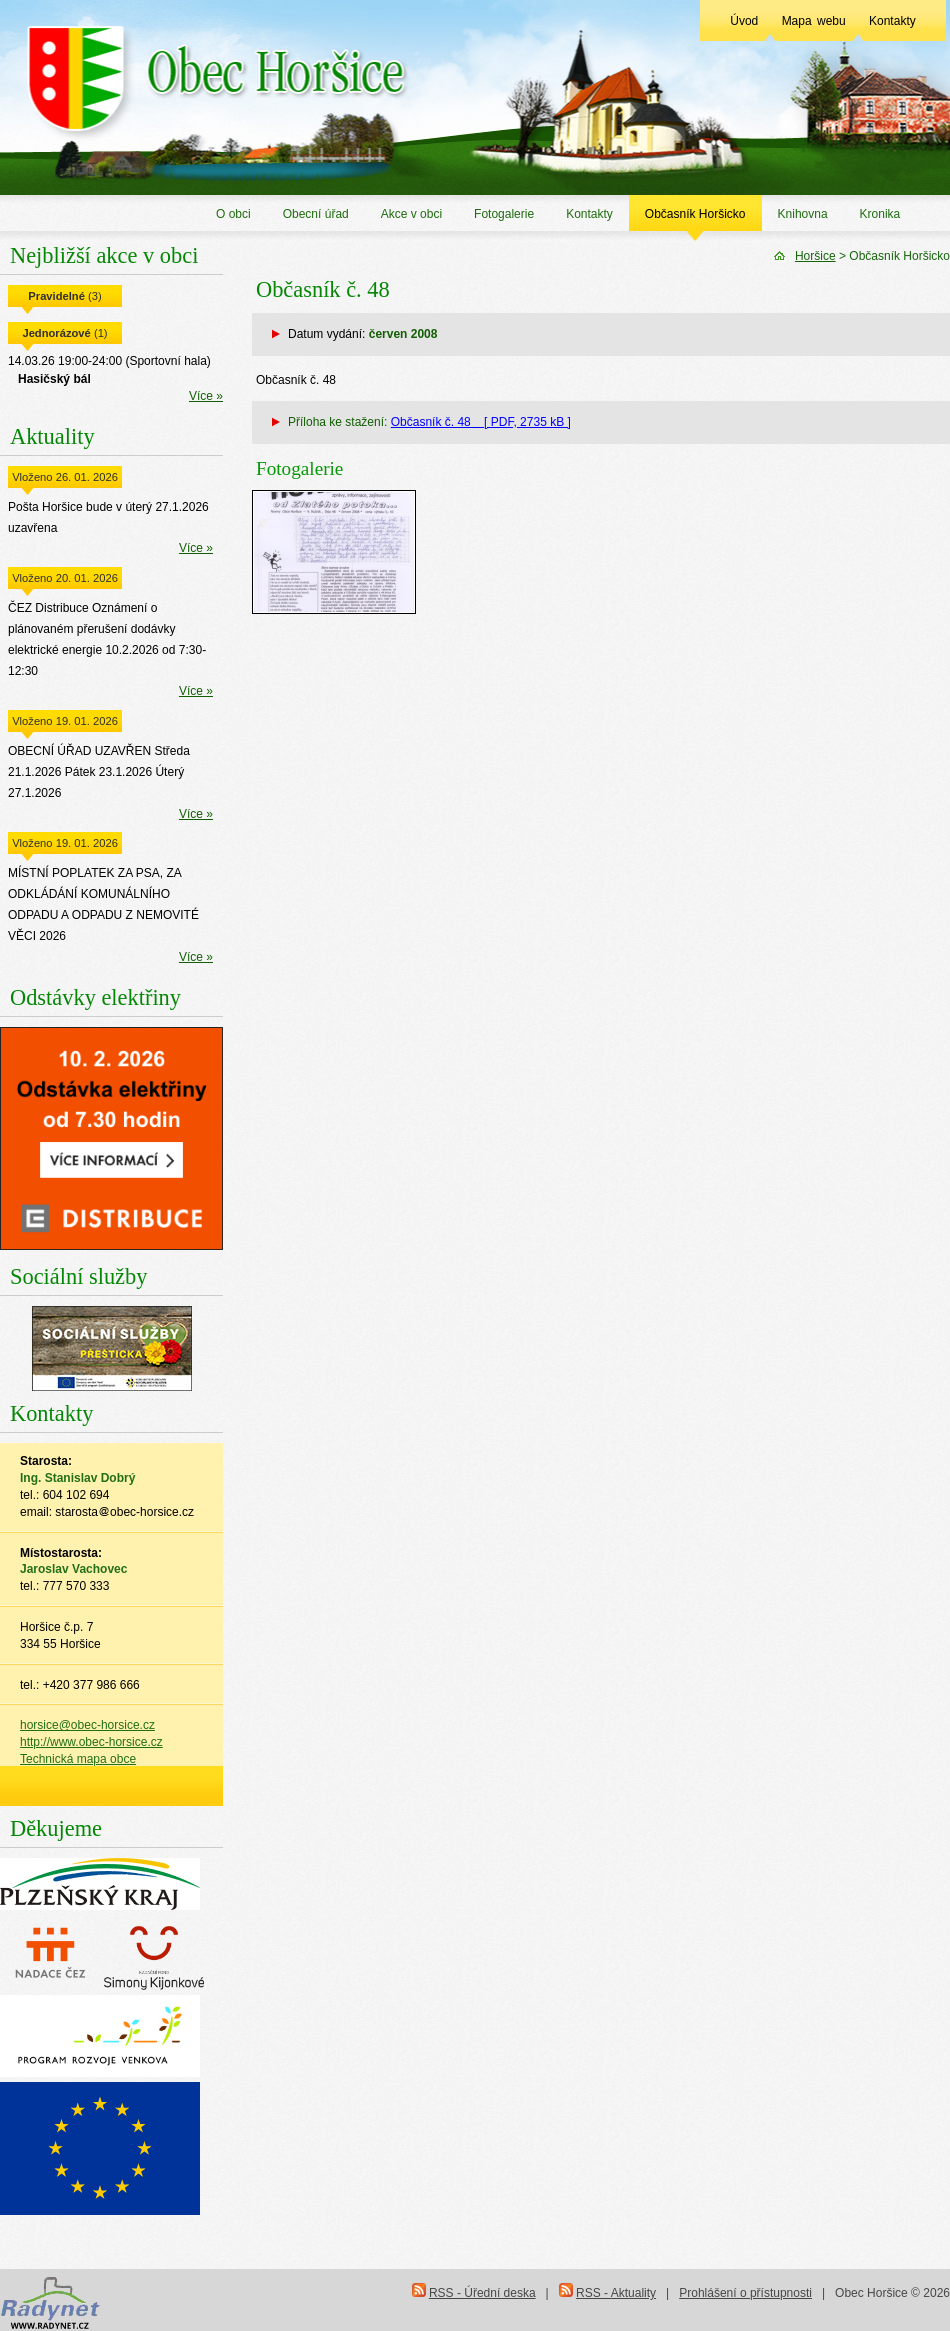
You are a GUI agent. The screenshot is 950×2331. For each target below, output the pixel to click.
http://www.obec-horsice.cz (91, 1742)
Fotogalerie (504, 214)
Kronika (880, 214)
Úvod (744, 21)
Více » (206, 396)
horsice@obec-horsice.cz (87, 1725)
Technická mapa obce (78, 1759)
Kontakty (892, 21)
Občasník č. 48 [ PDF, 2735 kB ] (481, 422)
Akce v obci (411, 214)
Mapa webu (814, 21)
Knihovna (803, 214)
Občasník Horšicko (695, 214)
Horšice (815, 256)
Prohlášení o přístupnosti (745, 2293)
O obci (233, 214)
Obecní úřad (316, 214)
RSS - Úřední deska (482, 2293)
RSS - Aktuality (616, 2293)
